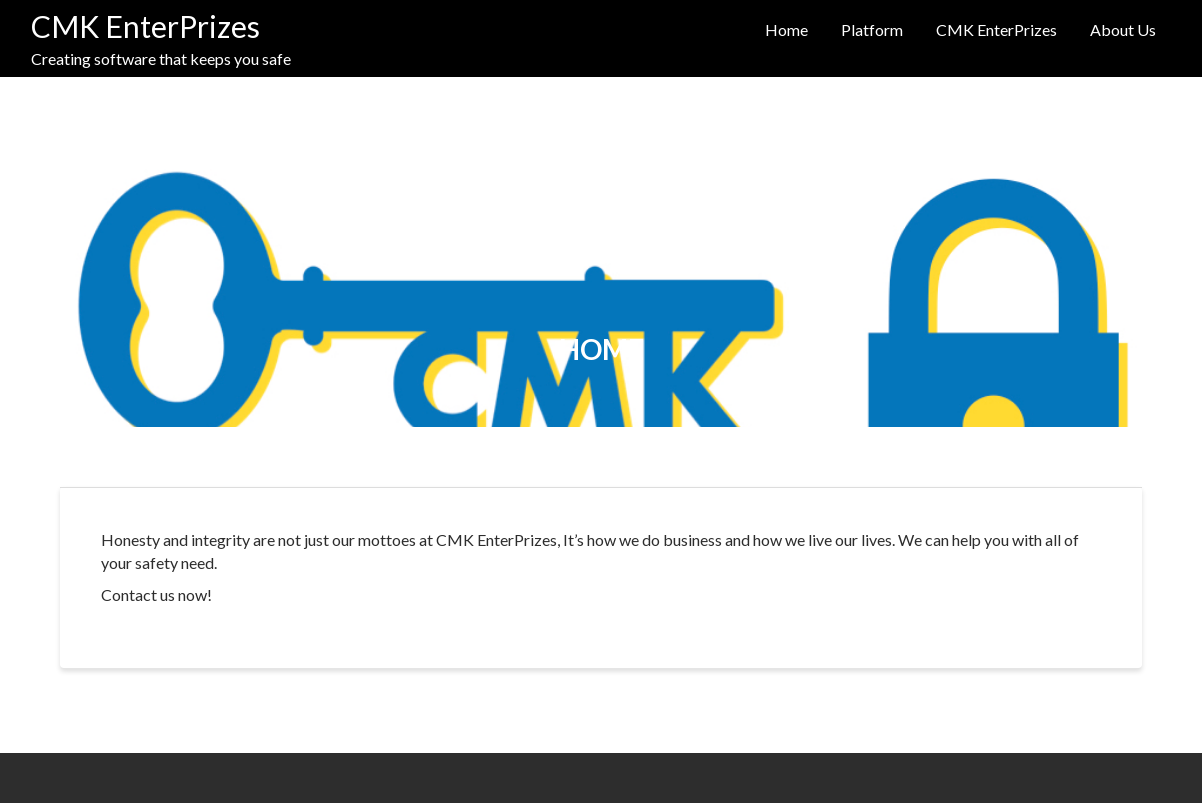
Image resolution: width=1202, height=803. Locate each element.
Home (786, 29)
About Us (1123, 29)
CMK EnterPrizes (145, 26)
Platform (872, 29)
